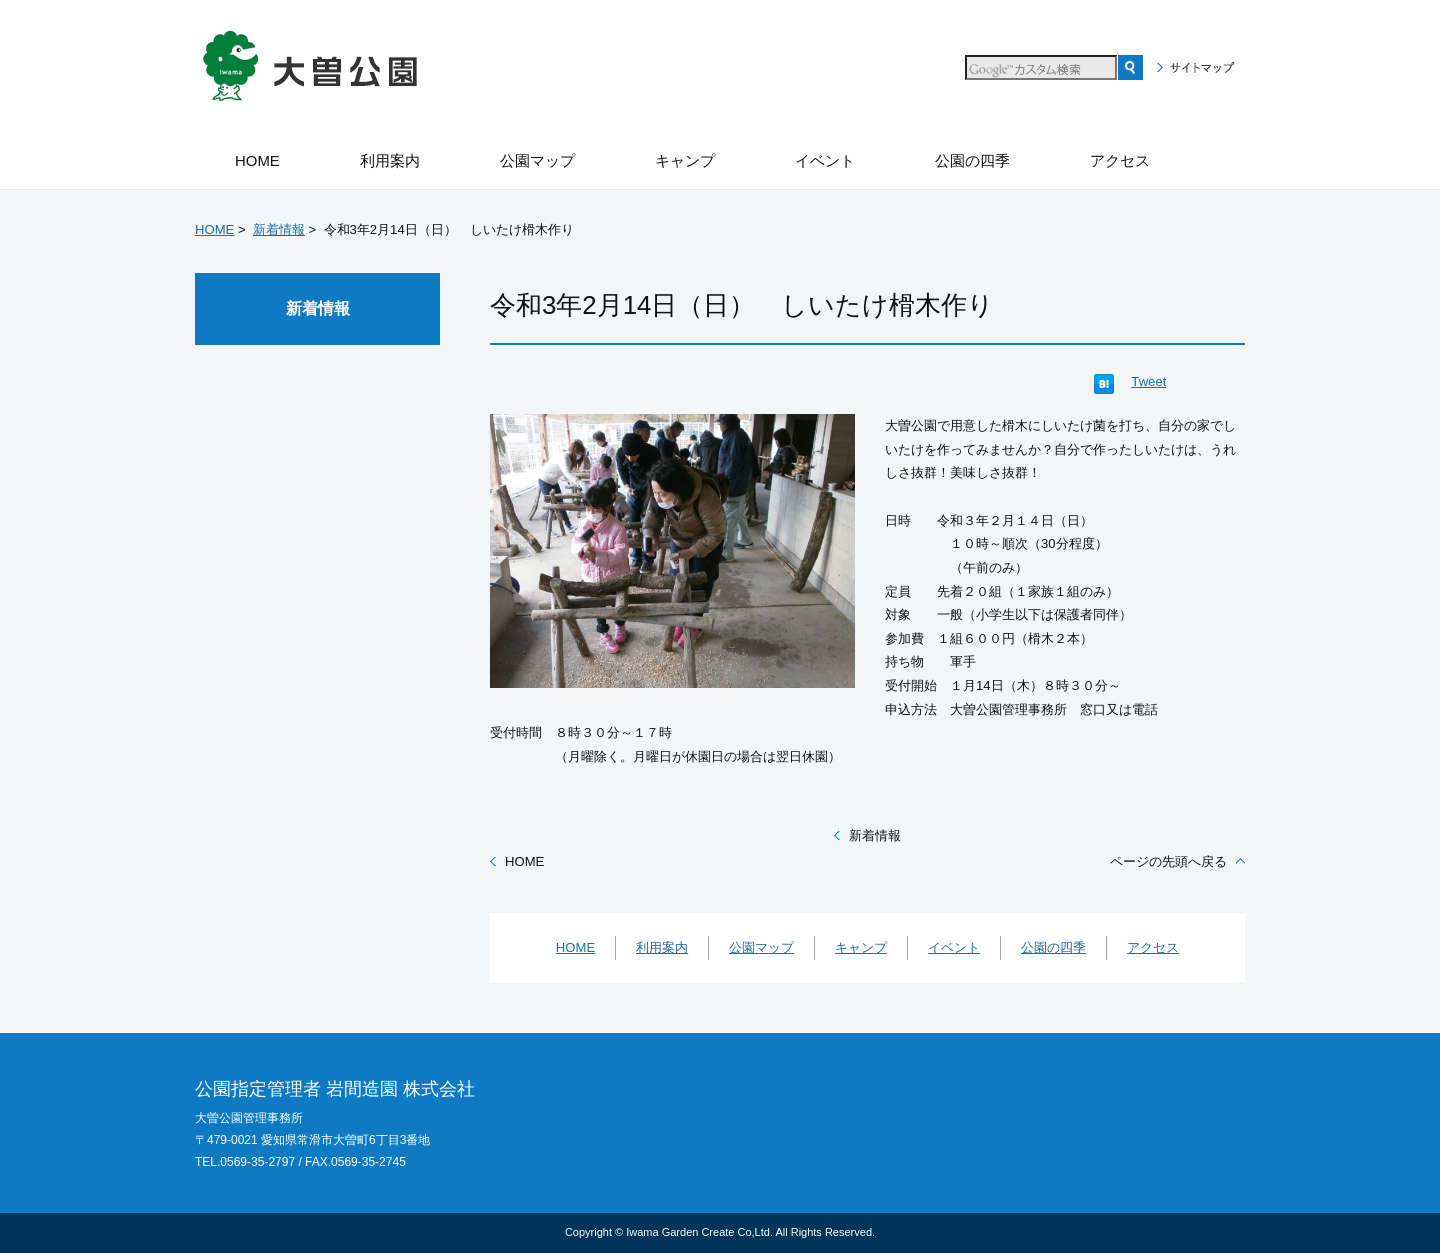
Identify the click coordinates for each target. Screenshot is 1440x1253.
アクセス (1153, 947)
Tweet (1148, 381)
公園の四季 (1053, 947)
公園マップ (761, 947)
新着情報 (279, 229)
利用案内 (662, 947)
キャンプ (861, 947)
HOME (214, 229)
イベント (954, 947)
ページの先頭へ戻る (1168, 861)
